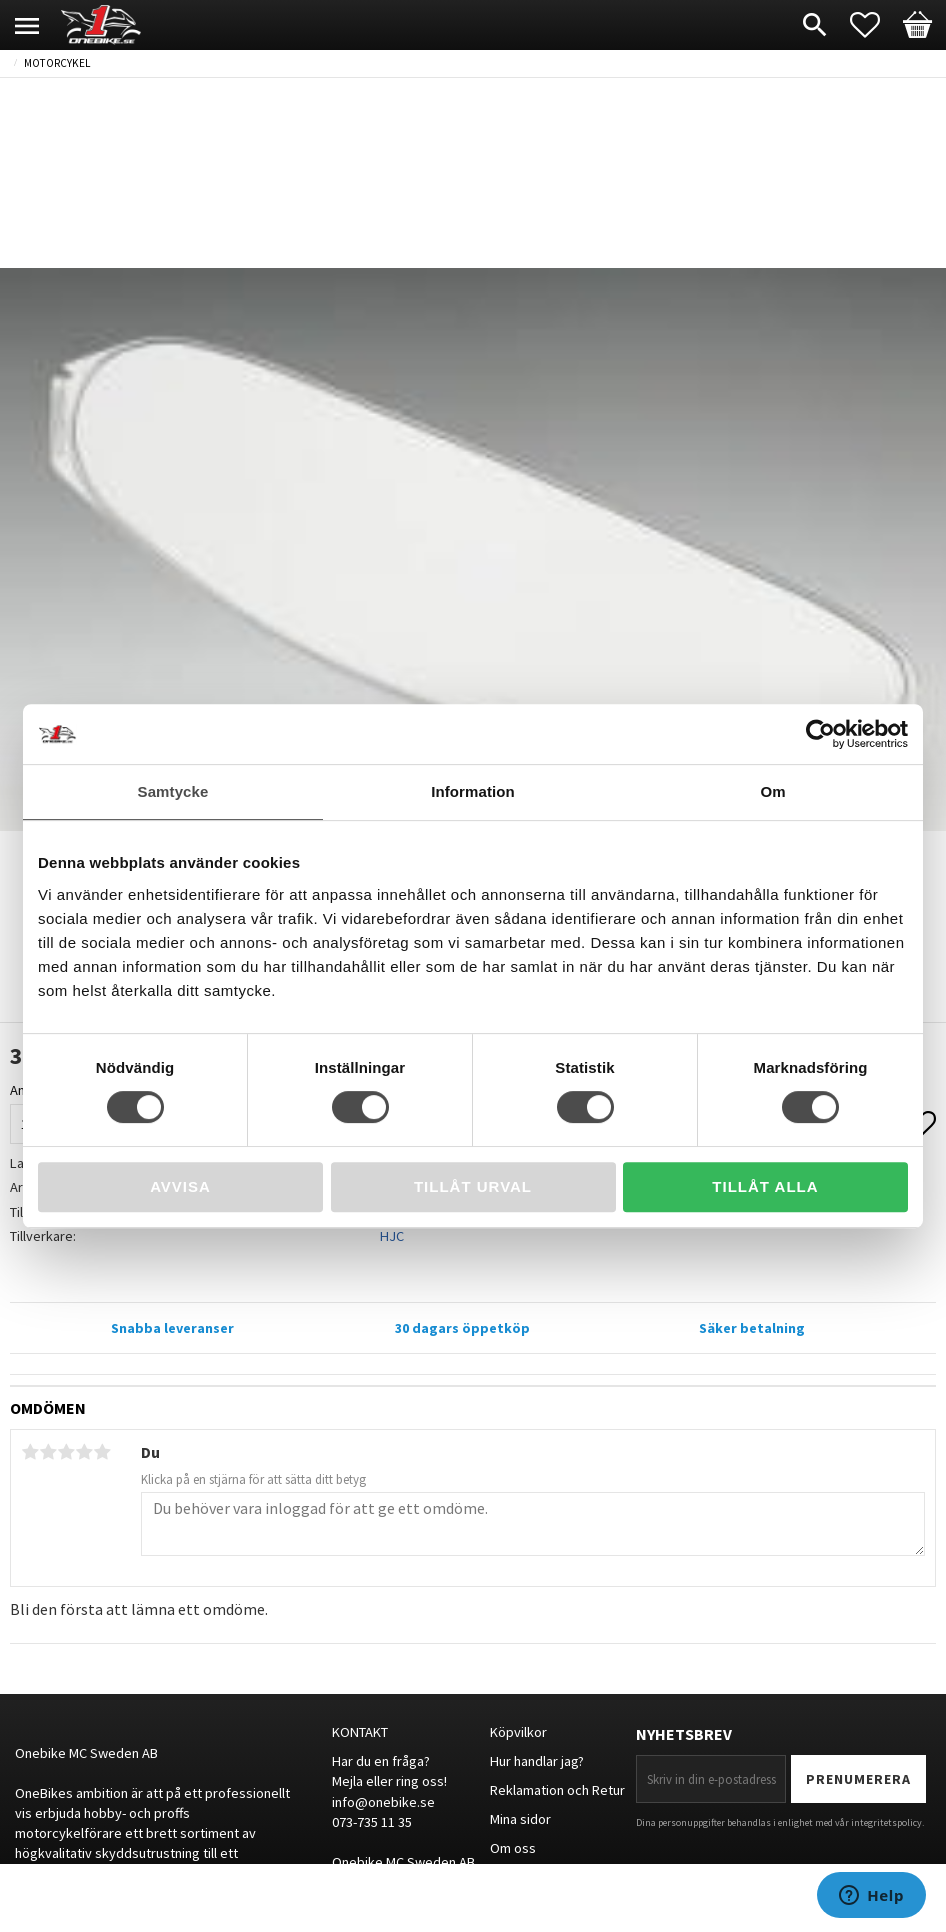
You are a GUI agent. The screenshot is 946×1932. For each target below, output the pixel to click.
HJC (392, 1236)
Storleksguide (532, 1876)
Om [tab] (772, 791)
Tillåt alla (765, 1186)
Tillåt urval (473, 1186)
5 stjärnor (102, 1452)
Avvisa (180, 1186)
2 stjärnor (48, 1452)
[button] (875, 25)
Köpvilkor (518, 1732)
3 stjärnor (66, 1452)
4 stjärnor (84, 1452)
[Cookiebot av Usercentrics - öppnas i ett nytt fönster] (820, 734)
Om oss (513, 1848)
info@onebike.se (383, 1802)
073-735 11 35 (372, 1822)
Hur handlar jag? (537, 1761)
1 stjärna (30, 1452)
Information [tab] (473, 791)
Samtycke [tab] (173, 791)
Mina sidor (520, 1819)
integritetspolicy (886, 1822)
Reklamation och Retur (557, 1790)
